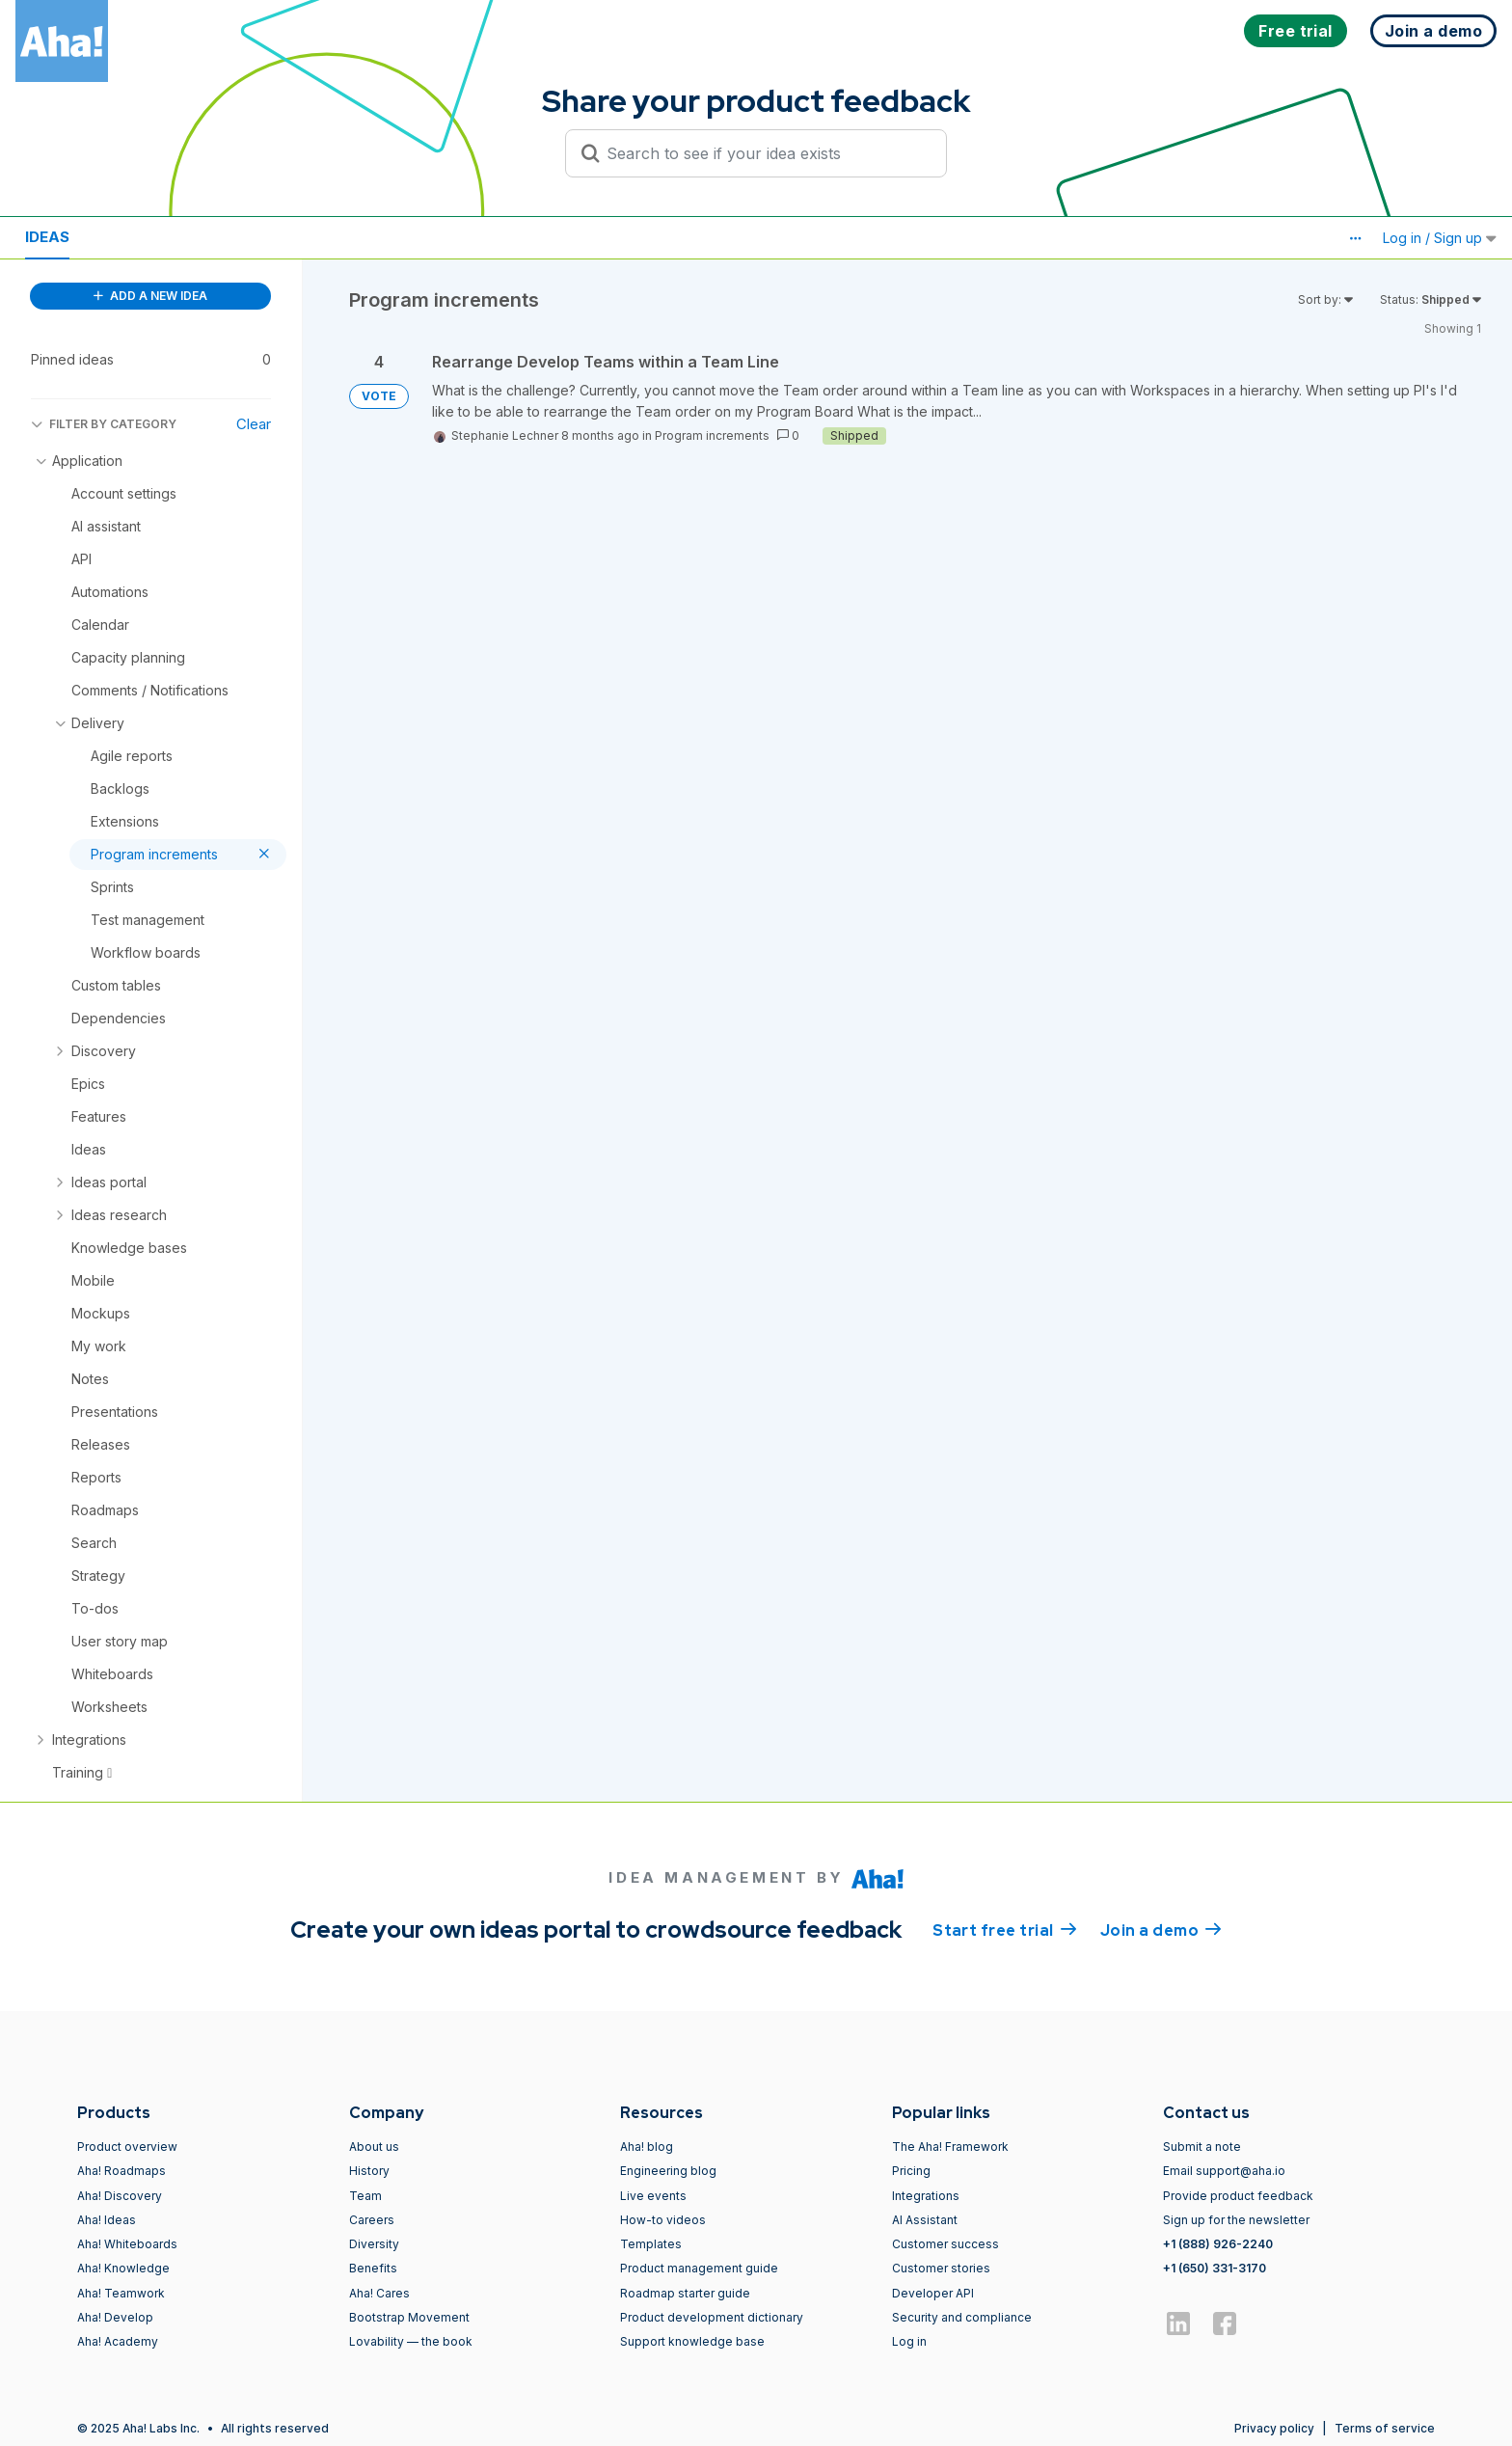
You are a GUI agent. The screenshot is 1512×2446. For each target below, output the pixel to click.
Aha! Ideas (106, 2220)
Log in (909, 2341)
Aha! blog (646, 2146)
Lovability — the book (410, 2341)
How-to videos (663, 2220)
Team (365, 2195)
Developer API (933, 2293)
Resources (142, 237)
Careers (371, 2220)
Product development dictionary (711, 2317)
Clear (253, 424)
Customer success (945, 2244)
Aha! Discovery (119, 2195)
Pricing (911, 2170)
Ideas (47, 237)
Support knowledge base (692, 2341)
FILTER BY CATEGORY (103, 424)
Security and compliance (962, 2317)
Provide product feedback (1238, 2195)
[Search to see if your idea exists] (765, 153)
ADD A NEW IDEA (150, 295)
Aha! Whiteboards (127, 2244)
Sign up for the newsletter (1236, 2220)
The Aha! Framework (950, 2146)
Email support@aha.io (1224, 2170)
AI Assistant (925, 2220)
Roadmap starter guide (685, 2293)
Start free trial (1004, 1929)
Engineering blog (668, 2170)
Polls (240, 237)
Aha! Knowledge (123, 2268)
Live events (653, 2195)
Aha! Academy (117, 2341)
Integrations (925, 2195)
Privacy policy (1274, 2428)
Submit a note (1202, 2146)
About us (374, 2146)
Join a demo (1161, 1929)
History (369, 2170)
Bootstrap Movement (409, 2317)
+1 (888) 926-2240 (1218, 2244)
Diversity (374, 2244)
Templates (651, 2244)
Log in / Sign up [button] (1440, 238)
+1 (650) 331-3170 (1214, 2268)
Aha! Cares (379, 2293)
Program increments (712, 435)
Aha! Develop (115, 2317)
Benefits (373, 2268)
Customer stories (941, 2268)
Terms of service (1385, 2428)
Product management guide (699, 2268)
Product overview (127, 2146)
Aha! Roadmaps (121, 2170)
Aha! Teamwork (121, 2293)
